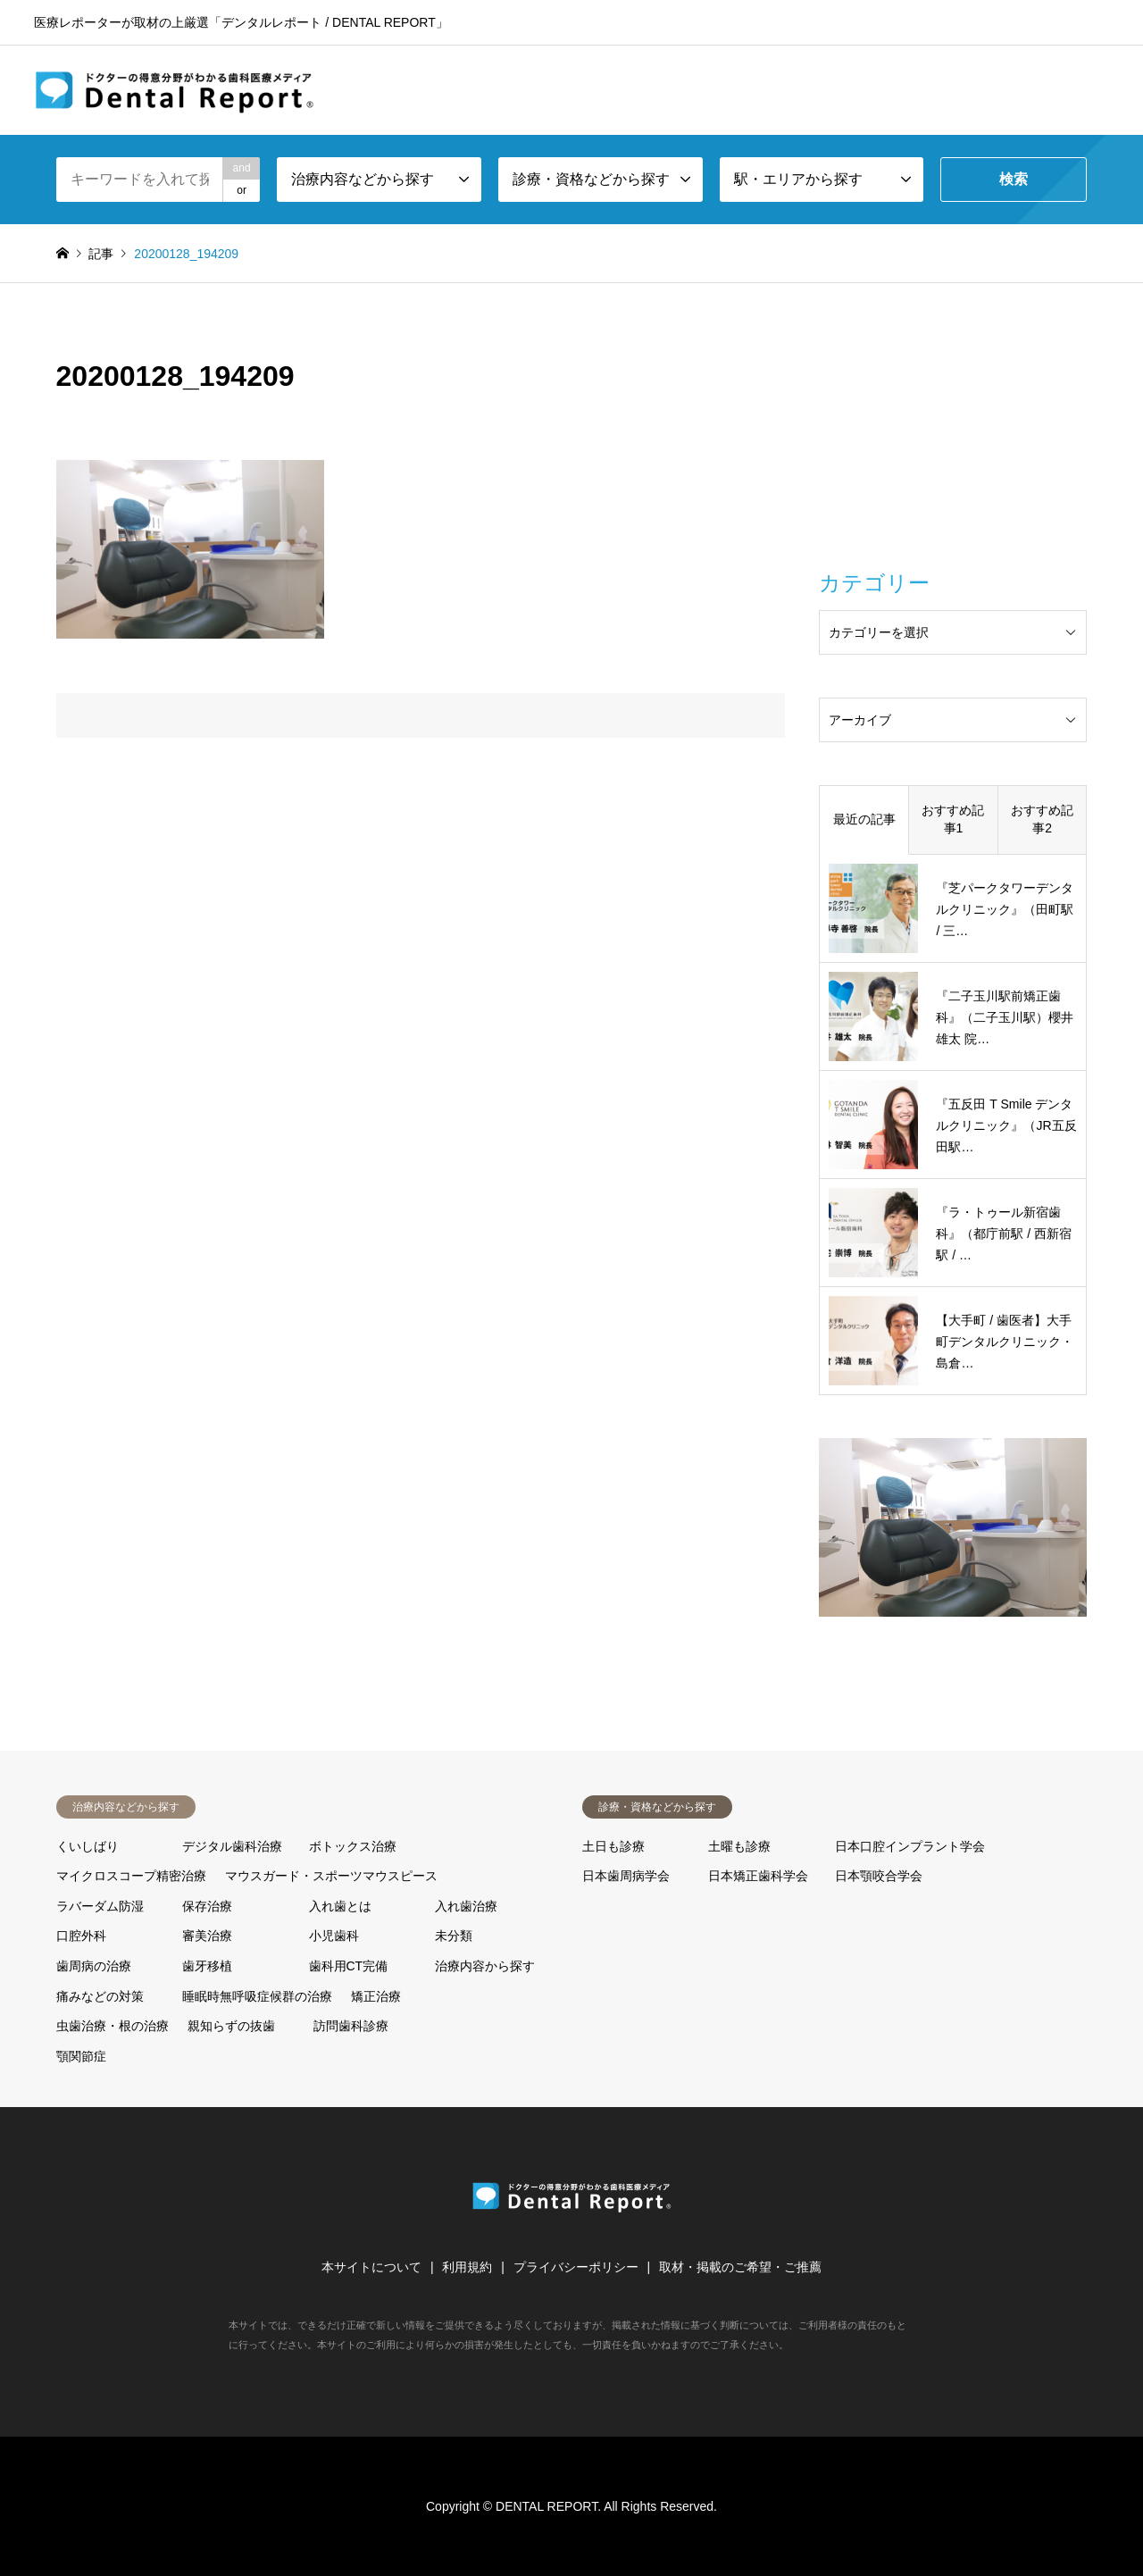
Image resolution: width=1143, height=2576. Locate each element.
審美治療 (207, 1935)
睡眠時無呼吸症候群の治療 (257, 1996)
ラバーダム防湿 (100, 1906)
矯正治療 (376, 1996)
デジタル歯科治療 (232, 1846)
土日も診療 (613, 1846)
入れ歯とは (340, 1906)
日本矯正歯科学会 (758, 1876)
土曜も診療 (739, 1846)
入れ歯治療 (466, 1906)
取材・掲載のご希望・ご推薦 (740, 2267)
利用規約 (467, 2267)
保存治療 (207, 1906)
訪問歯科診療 (350, 2026)
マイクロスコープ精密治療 (131, 1876)
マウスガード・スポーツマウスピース (331, 1876)
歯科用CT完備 (348, 1966)
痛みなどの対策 (100, 1996)
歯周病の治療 (93, 1966)
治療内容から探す (485, 1966)
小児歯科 (334, 1935)
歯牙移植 (207, 1966)
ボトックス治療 (352, 1846)
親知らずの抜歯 (231, 2026)
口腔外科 (81, 1935)
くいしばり (87, 1846)
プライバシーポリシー (575, 2267)
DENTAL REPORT (546, 2506)
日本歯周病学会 (626, 1876)
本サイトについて (371, 2267)
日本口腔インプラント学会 (910, 1846)
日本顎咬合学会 (878, 1876)
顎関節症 (81, 2056)
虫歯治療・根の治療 (112, 2026)
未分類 (453, 1935)
